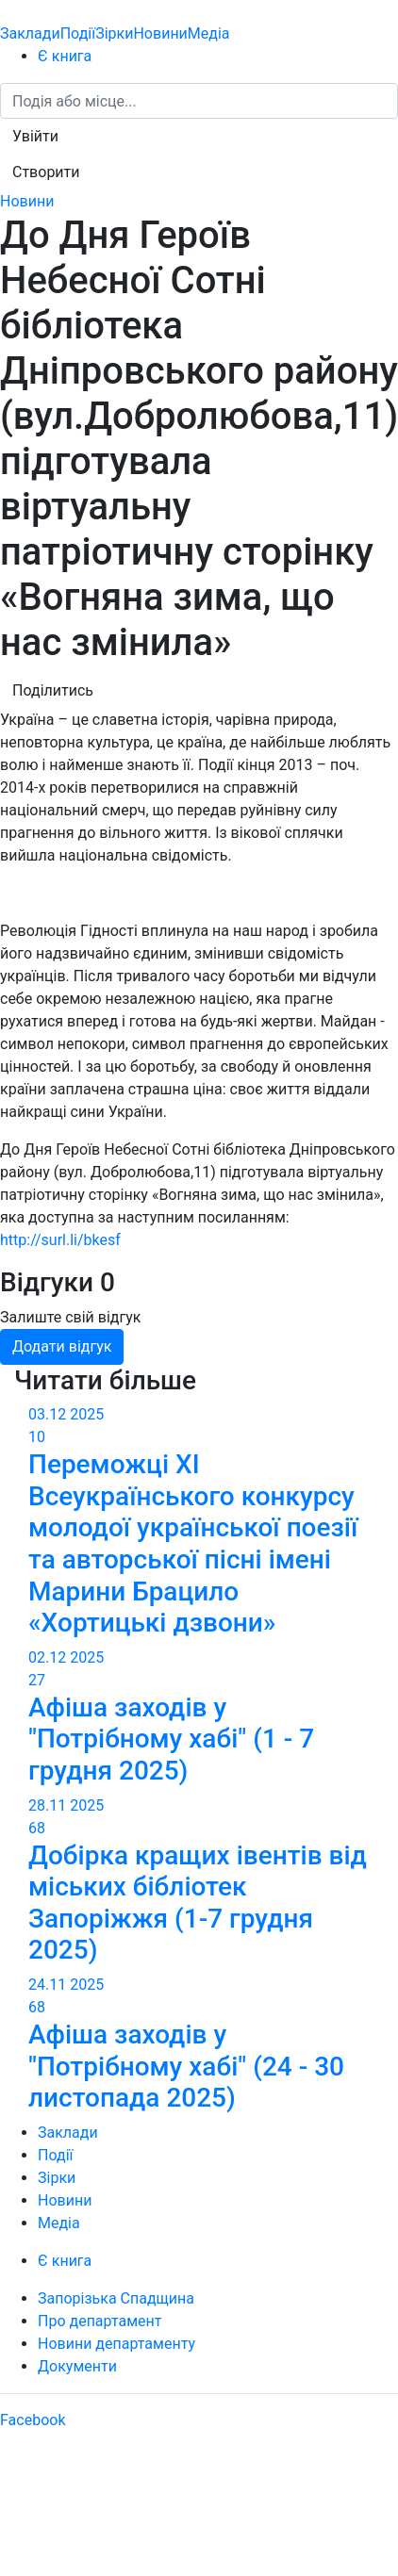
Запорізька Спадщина (116, 2298)
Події (77, 33)
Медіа (209, 33)
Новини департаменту (116, 2344)
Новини (160, 33)
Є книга (64, 56)
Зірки (114, 33)
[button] (35, 137)
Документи (77, 2366)
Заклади (30, 33)
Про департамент (99, 2321)
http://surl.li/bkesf (60, 1240)
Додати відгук (61, 1346)
